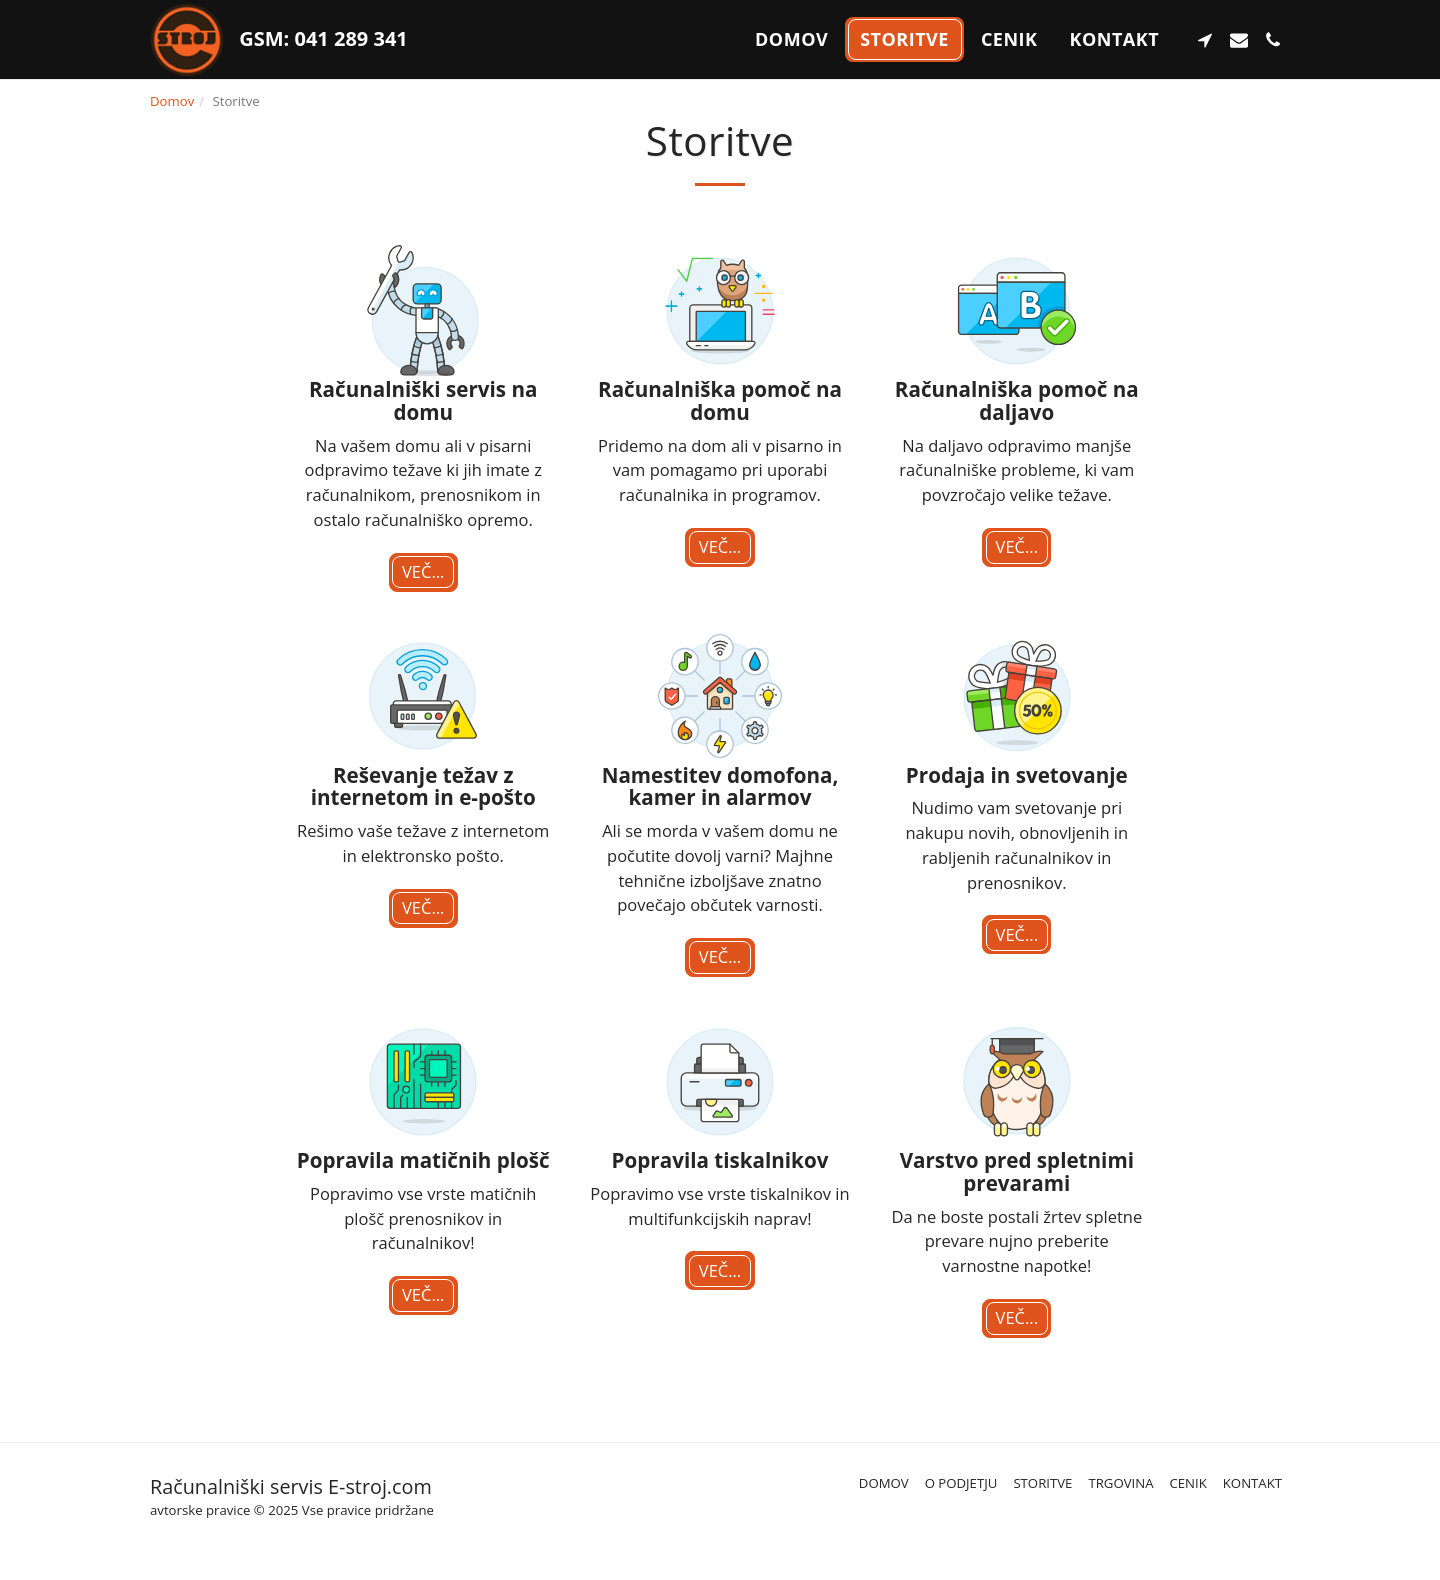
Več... (423, 571)
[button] (1205, 40)
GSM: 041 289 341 (321, 38)
